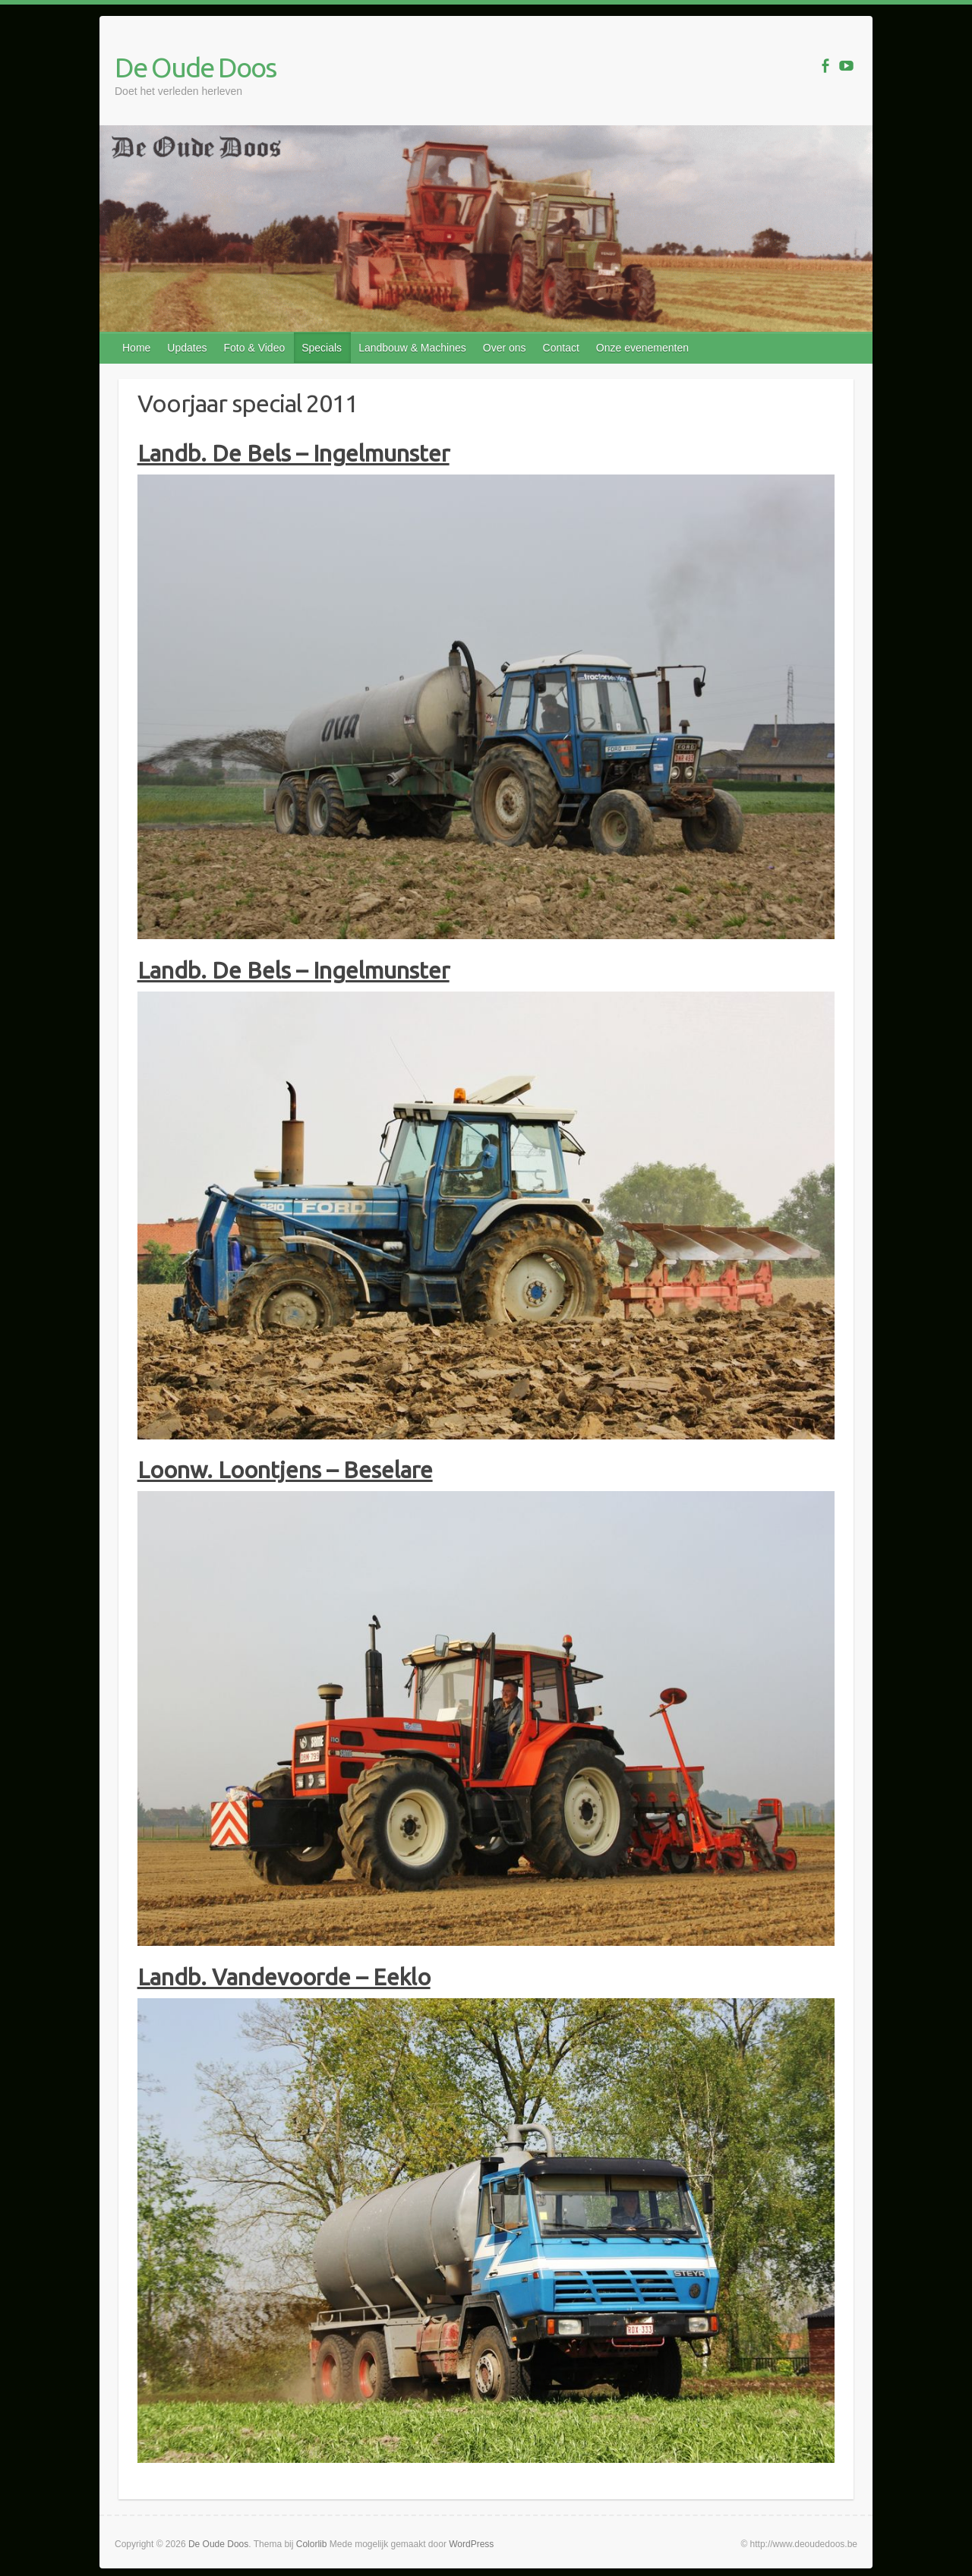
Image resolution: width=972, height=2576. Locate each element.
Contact (561, 348)
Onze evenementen (642, 348)
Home (136, 348)
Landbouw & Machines (412, 348)
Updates (187, 348)
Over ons (504, 348)
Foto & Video (255, 348)
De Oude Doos (195, 67)
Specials (321, 348)
